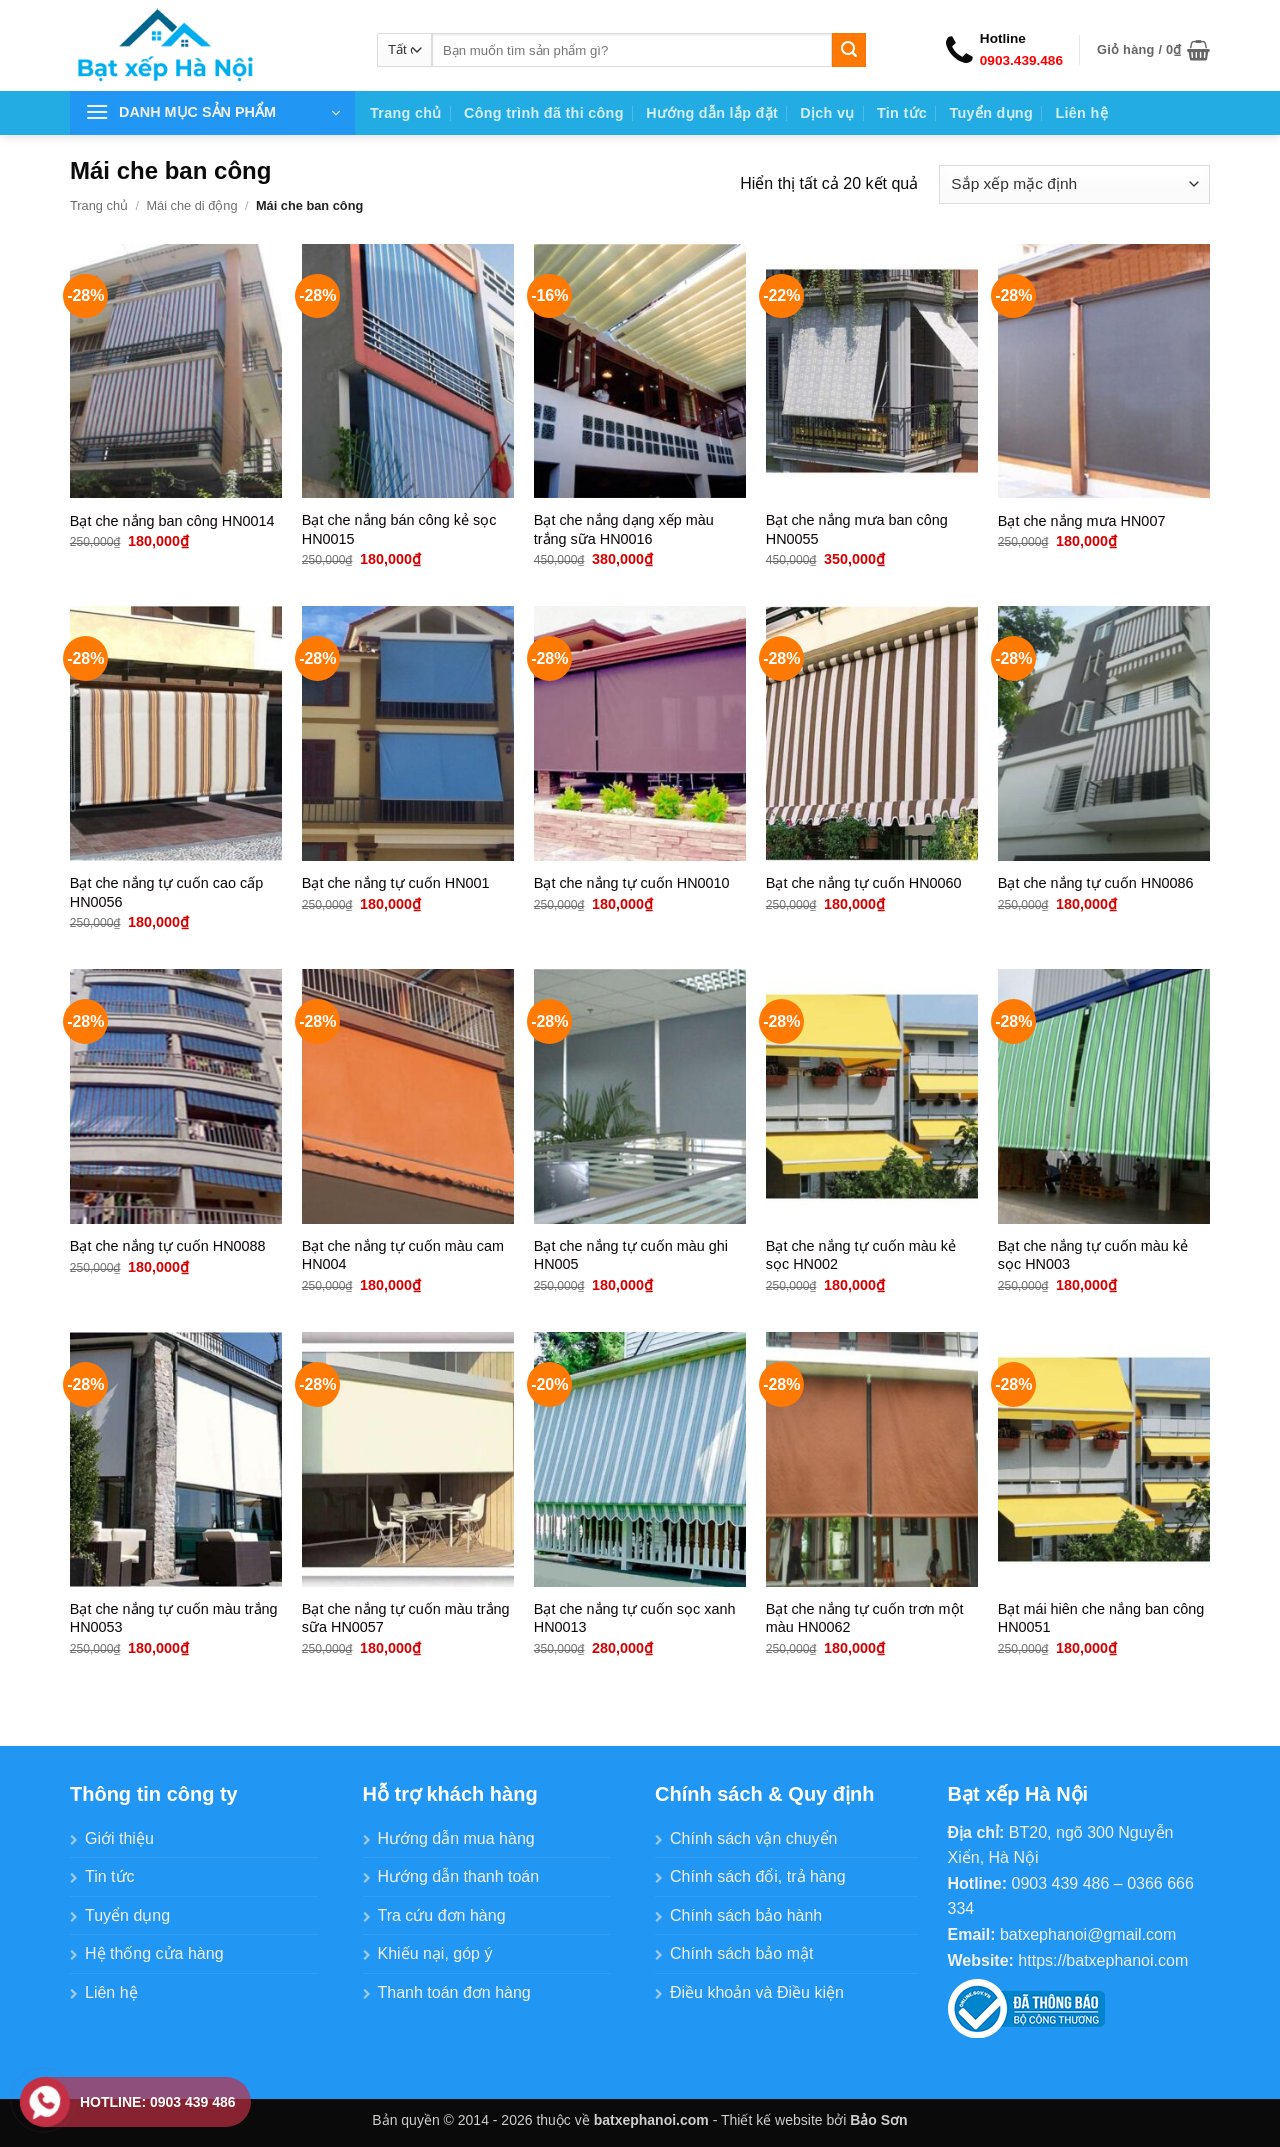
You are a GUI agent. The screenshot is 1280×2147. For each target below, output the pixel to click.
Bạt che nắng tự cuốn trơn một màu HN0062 (865, 1618)
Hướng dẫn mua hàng (456, 1838)
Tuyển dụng (991, 113)
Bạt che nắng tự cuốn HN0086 (1096, 883)
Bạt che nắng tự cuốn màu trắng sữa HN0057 (406, 1618)
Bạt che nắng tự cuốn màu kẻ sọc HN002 (861, 1255)
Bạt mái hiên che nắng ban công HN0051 (1101, 1618)
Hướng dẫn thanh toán (459, 1876)
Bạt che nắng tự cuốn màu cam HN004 (403, 1255)
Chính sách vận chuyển (753, 1838)
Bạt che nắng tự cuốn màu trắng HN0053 (174, 1618)
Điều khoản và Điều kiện (757, 1992)
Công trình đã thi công (544, 113)
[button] (1153, 50)
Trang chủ (406, 113)
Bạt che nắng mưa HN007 (1082, 521)
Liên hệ (1081, 113)
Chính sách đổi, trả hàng (758, 1876)
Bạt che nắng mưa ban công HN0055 (857, 529)
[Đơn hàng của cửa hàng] (1074, 184)
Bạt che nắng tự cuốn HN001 (396, 883)
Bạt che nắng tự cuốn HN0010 (632, 883)
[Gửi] (849, 50)
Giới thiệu (119, 1838)
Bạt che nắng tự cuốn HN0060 (864, 883)
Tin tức (902, 113)
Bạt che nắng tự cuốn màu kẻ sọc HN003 (1093, 1255)
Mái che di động (191, 205)
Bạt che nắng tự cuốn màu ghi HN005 (631, 1255)
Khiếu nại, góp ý (435, 1953)
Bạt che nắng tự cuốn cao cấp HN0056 (166, 892)
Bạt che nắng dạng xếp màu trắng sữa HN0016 (624, 529)
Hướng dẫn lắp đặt (712, 113)
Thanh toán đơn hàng (454, 1992)
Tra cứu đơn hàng (442, 1915)
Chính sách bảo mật (741, 1953)
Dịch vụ (827, 113)
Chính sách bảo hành (746, 1915)
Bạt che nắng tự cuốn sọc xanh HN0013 (635, 1618)
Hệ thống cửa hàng (154, 1953)
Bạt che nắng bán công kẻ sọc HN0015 (399, 529)
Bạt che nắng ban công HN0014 (172, 521)
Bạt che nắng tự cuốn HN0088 (168, 1246)
